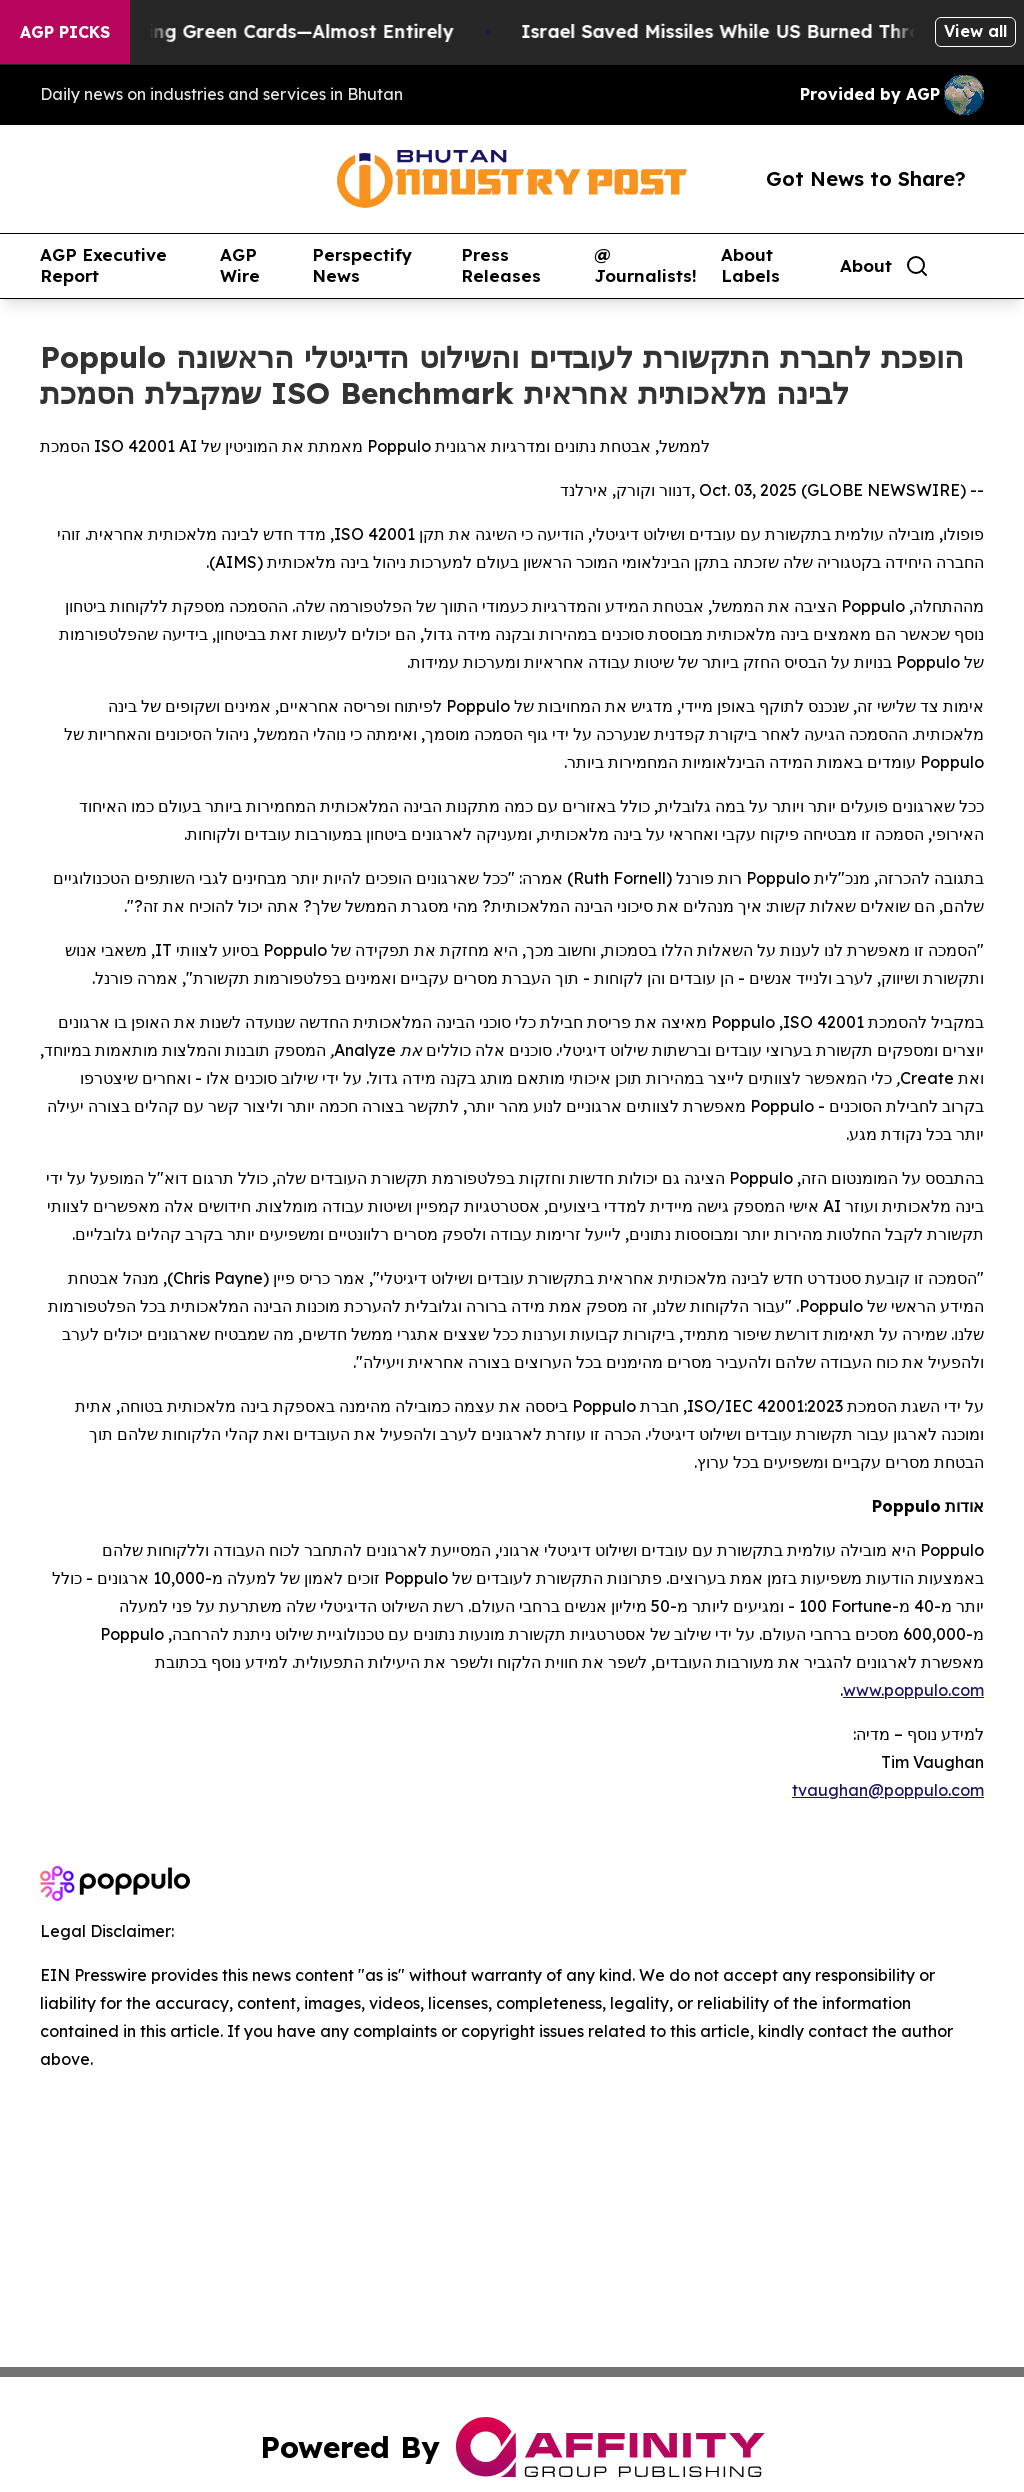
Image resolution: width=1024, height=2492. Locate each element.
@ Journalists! (645, 265)
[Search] (917, 266)
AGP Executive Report (103, 265)
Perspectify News (362, 265)
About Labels (750, 265)
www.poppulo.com (913, 1690)
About (866, 266)
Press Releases (501, 265)
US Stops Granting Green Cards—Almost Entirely (291, 31)
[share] (970, 266)
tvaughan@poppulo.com (888, 1790)
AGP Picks (65, 32)
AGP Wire (240, 265)
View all (975, 31)
